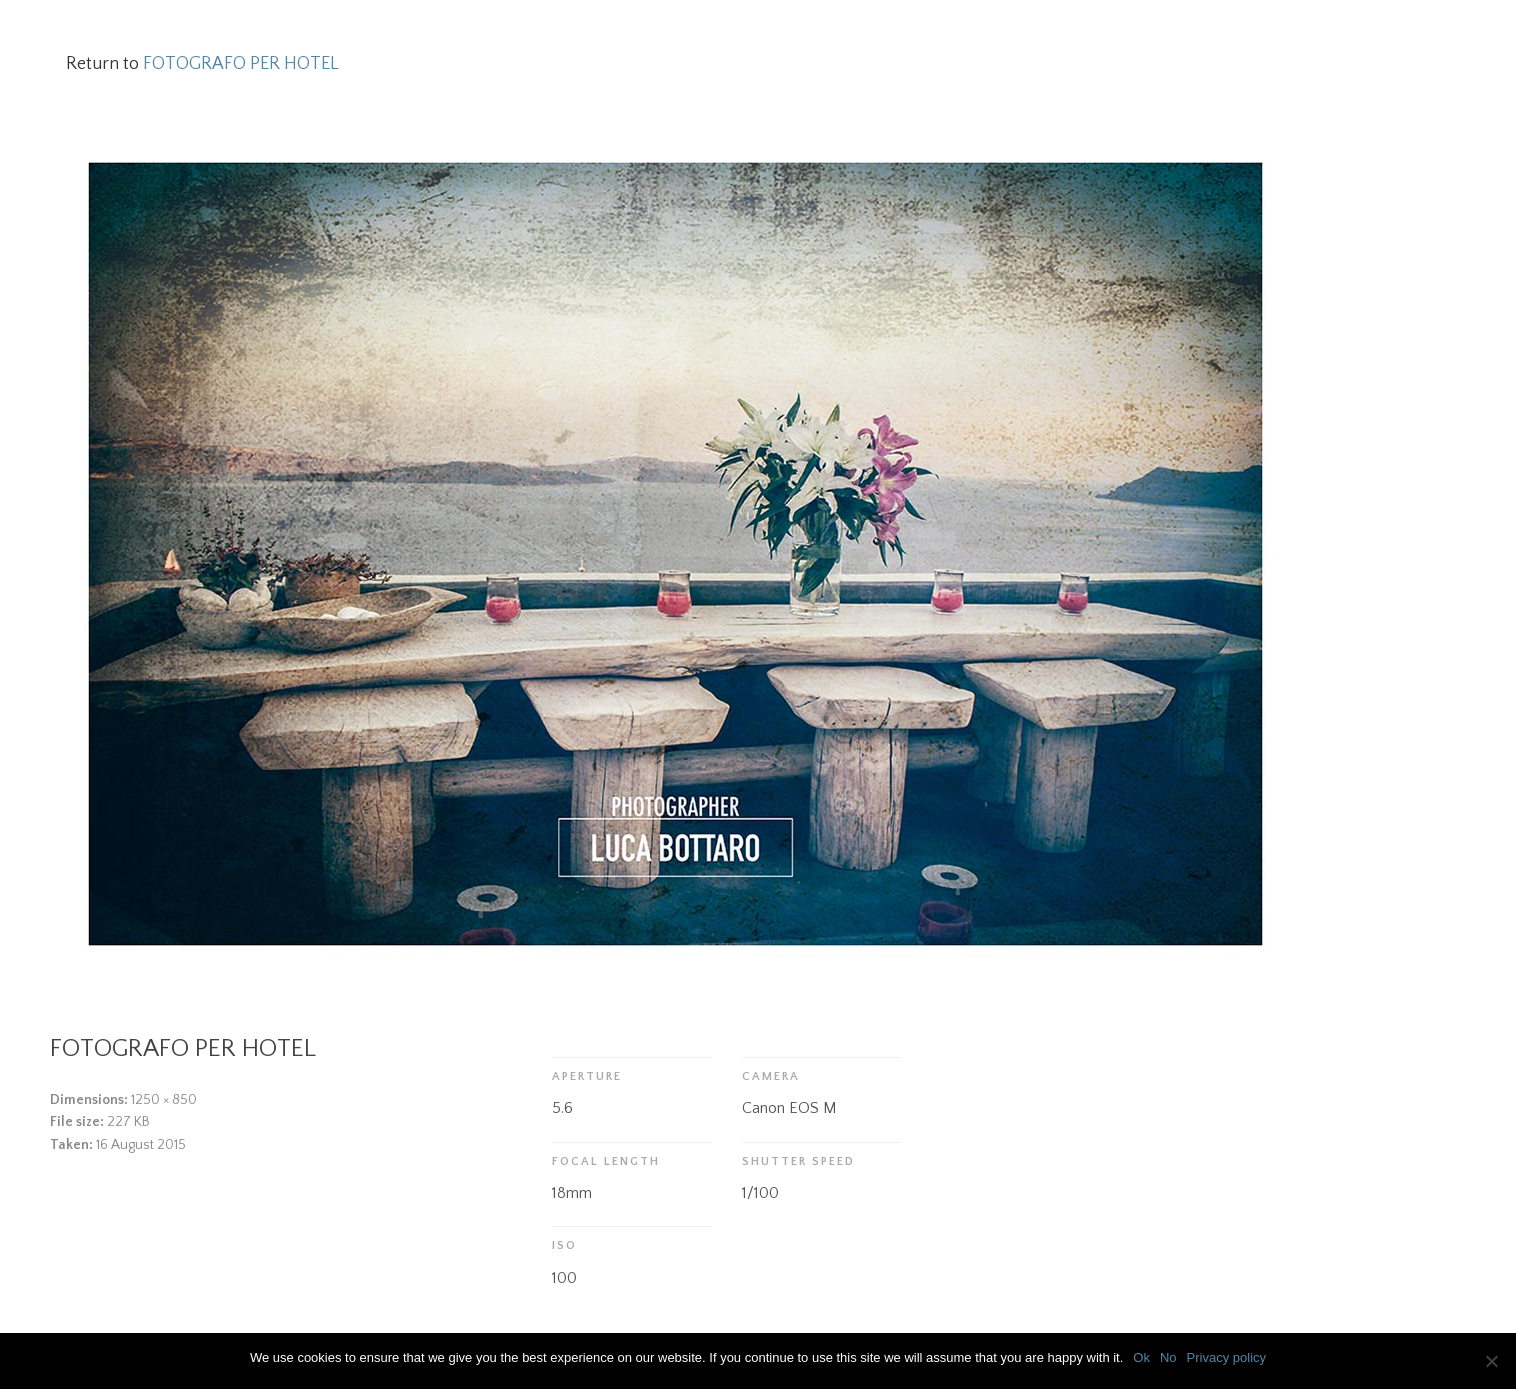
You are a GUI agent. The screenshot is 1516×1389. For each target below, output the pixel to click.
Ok (1141, 1357)
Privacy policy (1226, 1357)
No (1168, 1357)
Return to (202, 64)
